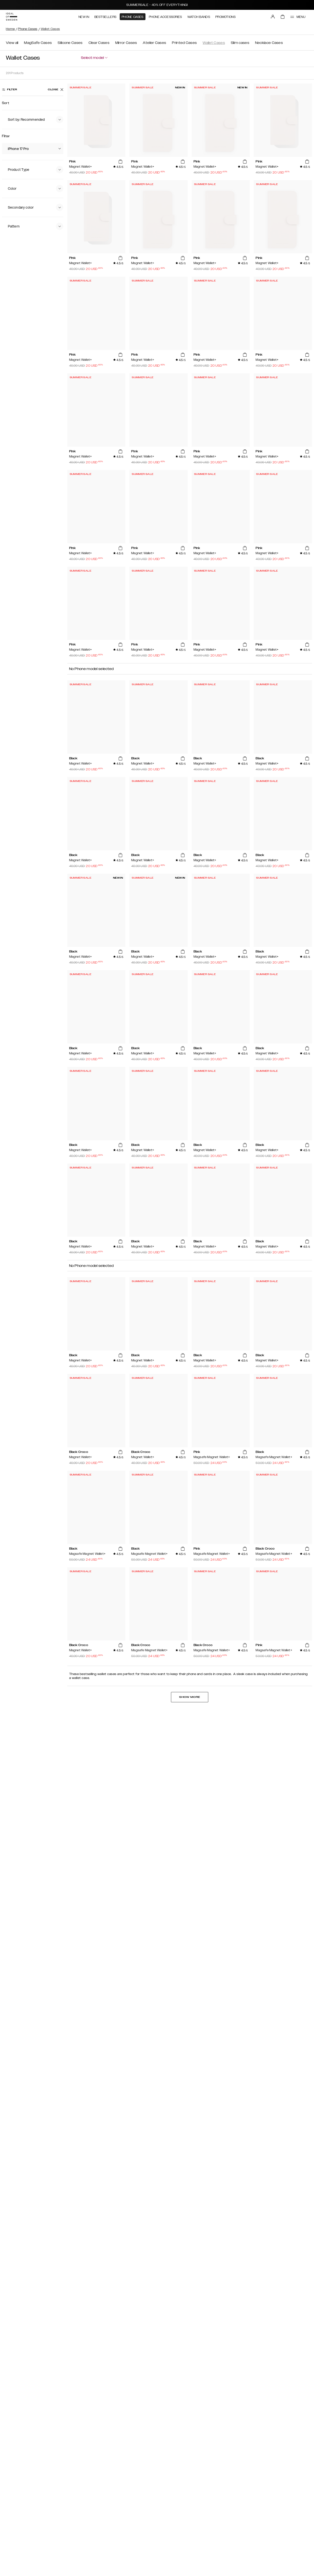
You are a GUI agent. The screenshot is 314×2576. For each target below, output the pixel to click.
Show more (157, 2021)
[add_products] (71, 182)
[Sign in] (273, 17)
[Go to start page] (11, 17)
